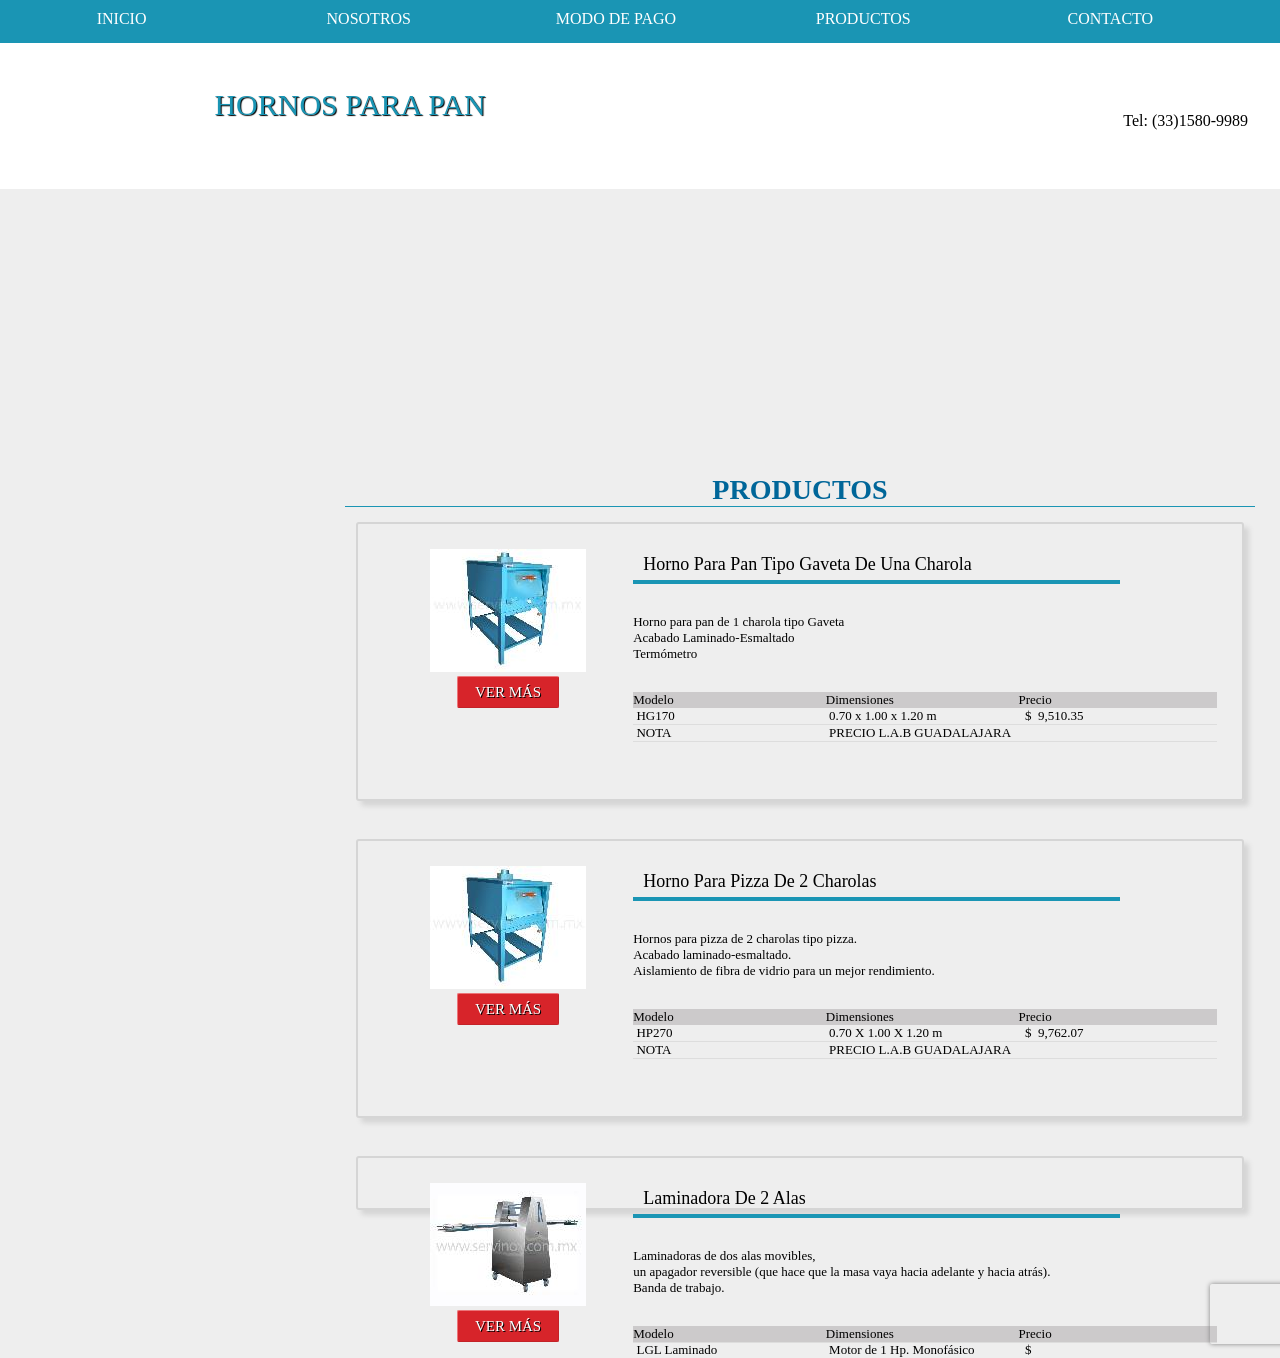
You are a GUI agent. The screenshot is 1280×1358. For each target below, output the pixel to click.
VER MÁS (508, 692)
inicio (122, 18)
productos (863, 18)
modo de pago (616, 18)
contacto (1111, 18)
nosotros (369, 18)
